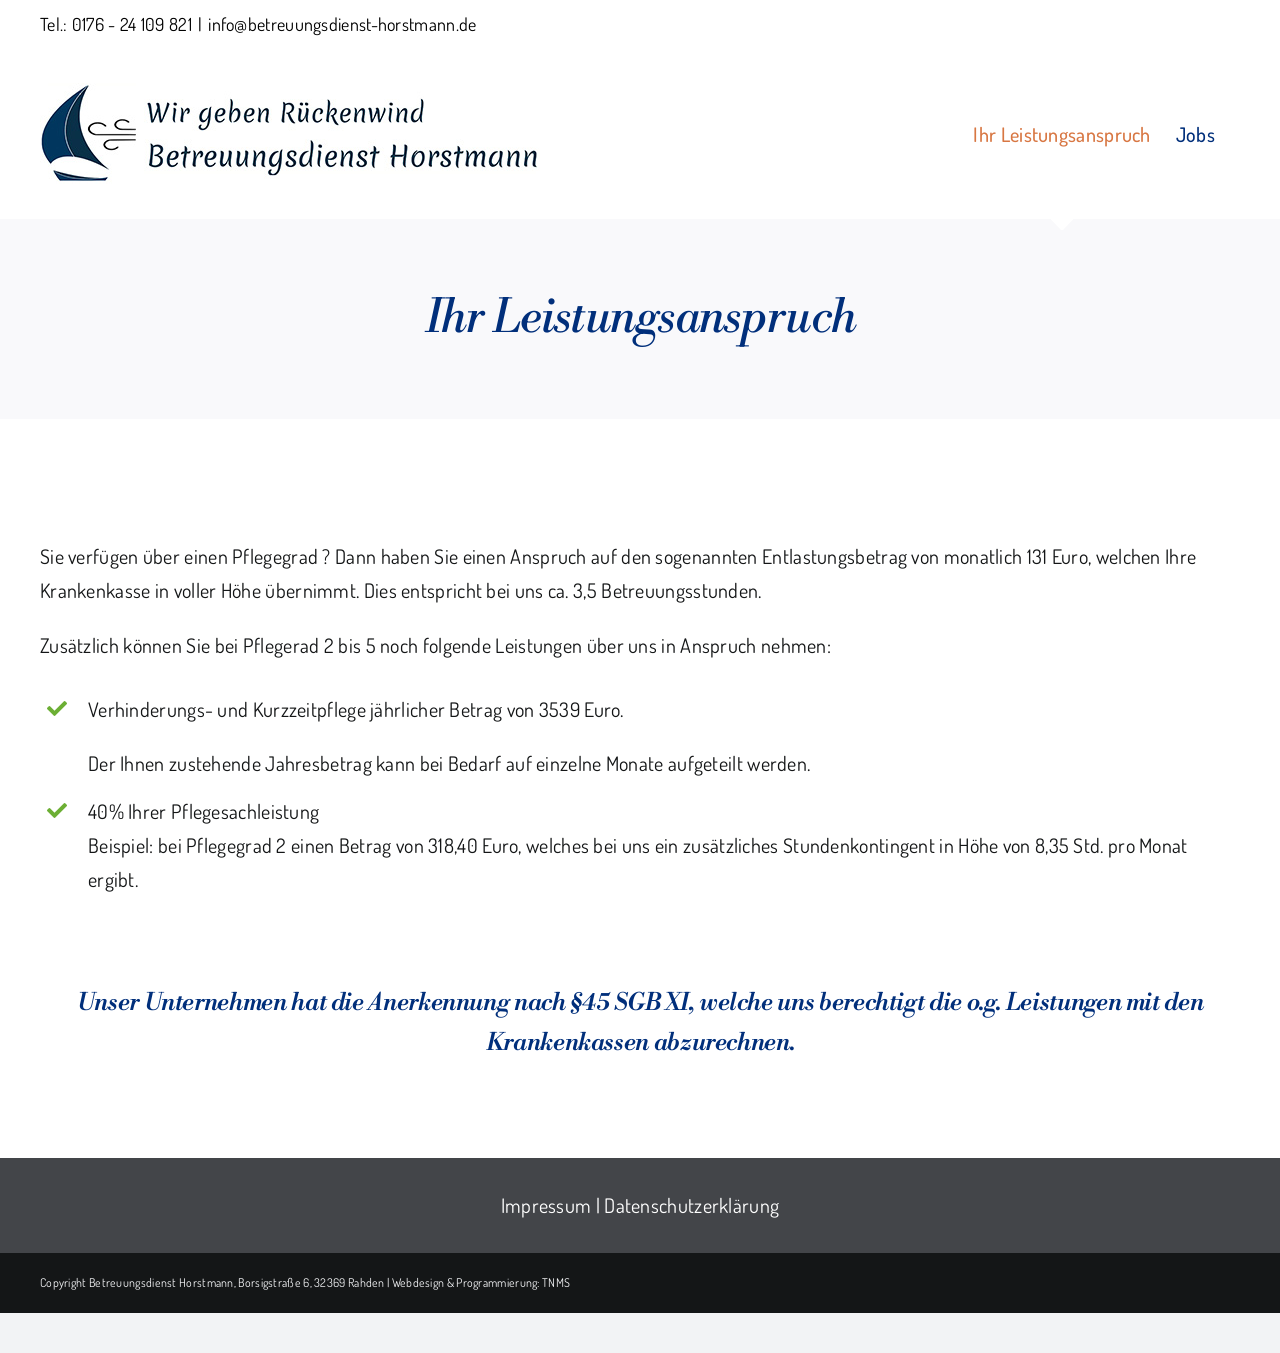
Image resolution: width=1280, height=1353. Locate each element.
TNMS (556, 1282)
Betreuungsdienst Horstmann (161, 1282)
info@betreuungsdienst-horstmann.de (342, 24)
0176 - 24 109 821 (132, 24)
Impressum (546, 1205)
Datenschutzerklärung (691, 1205)
